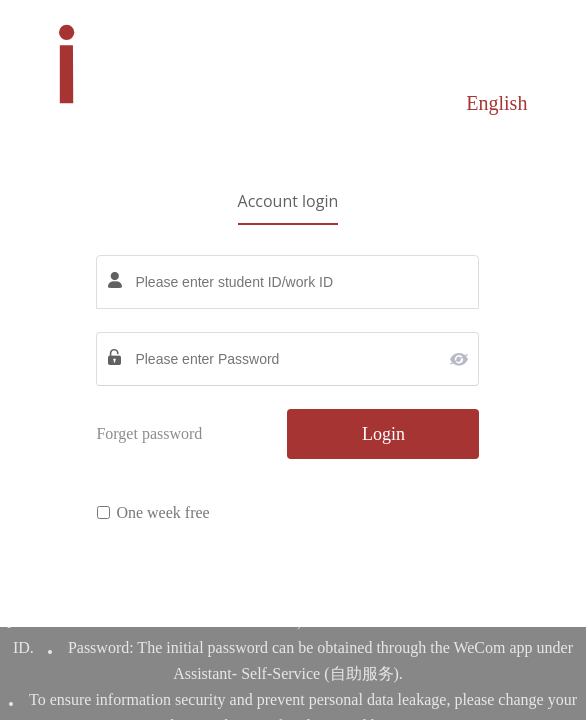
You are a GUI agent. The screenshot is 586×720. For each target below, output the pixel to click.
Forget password (149, 433)
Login (383, 434)
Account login (288, 201)
